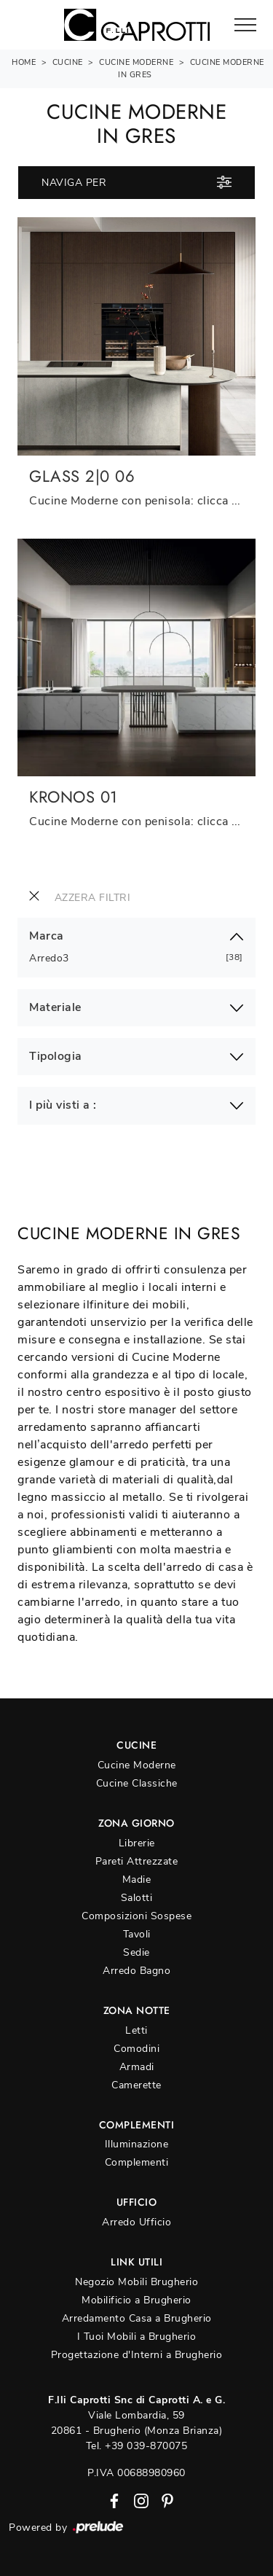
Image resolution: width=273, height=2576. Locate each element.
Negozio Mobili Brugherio (136, 2282)
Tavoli (137, 1934)
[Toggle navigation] (245, 25)
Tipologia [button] (55, 1056)
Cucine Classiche (137, 1783)
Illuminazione (137, 2144)
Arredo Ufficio (136, 2222)
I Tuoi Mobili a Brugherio (137, 2336)
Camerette (136, 2085)
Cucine (67, 62)
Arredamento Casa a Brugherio (137, 2318)
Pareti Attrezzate (136, 1861)
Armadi (136, 2067)
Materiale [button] (55, 1008)
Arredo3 (55, 958)
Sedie (136, 1952)
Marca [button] (46, 936)
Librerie (137, 1843)
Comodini (136, 2049)
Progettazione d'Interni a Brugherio (137, 2355)
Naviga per (136, 182)
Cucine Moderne (136, 62)
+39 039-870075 (146, 2446)
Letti (136, 2030)
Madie (136, 1879)
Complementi (137, 2162)
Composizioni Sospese (136, 1916)
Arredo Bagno (136, 1971)
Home (24, 62)
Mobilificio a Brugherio (136, 2300)
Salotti (137, 1898)
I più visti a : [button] (63, 1105)
